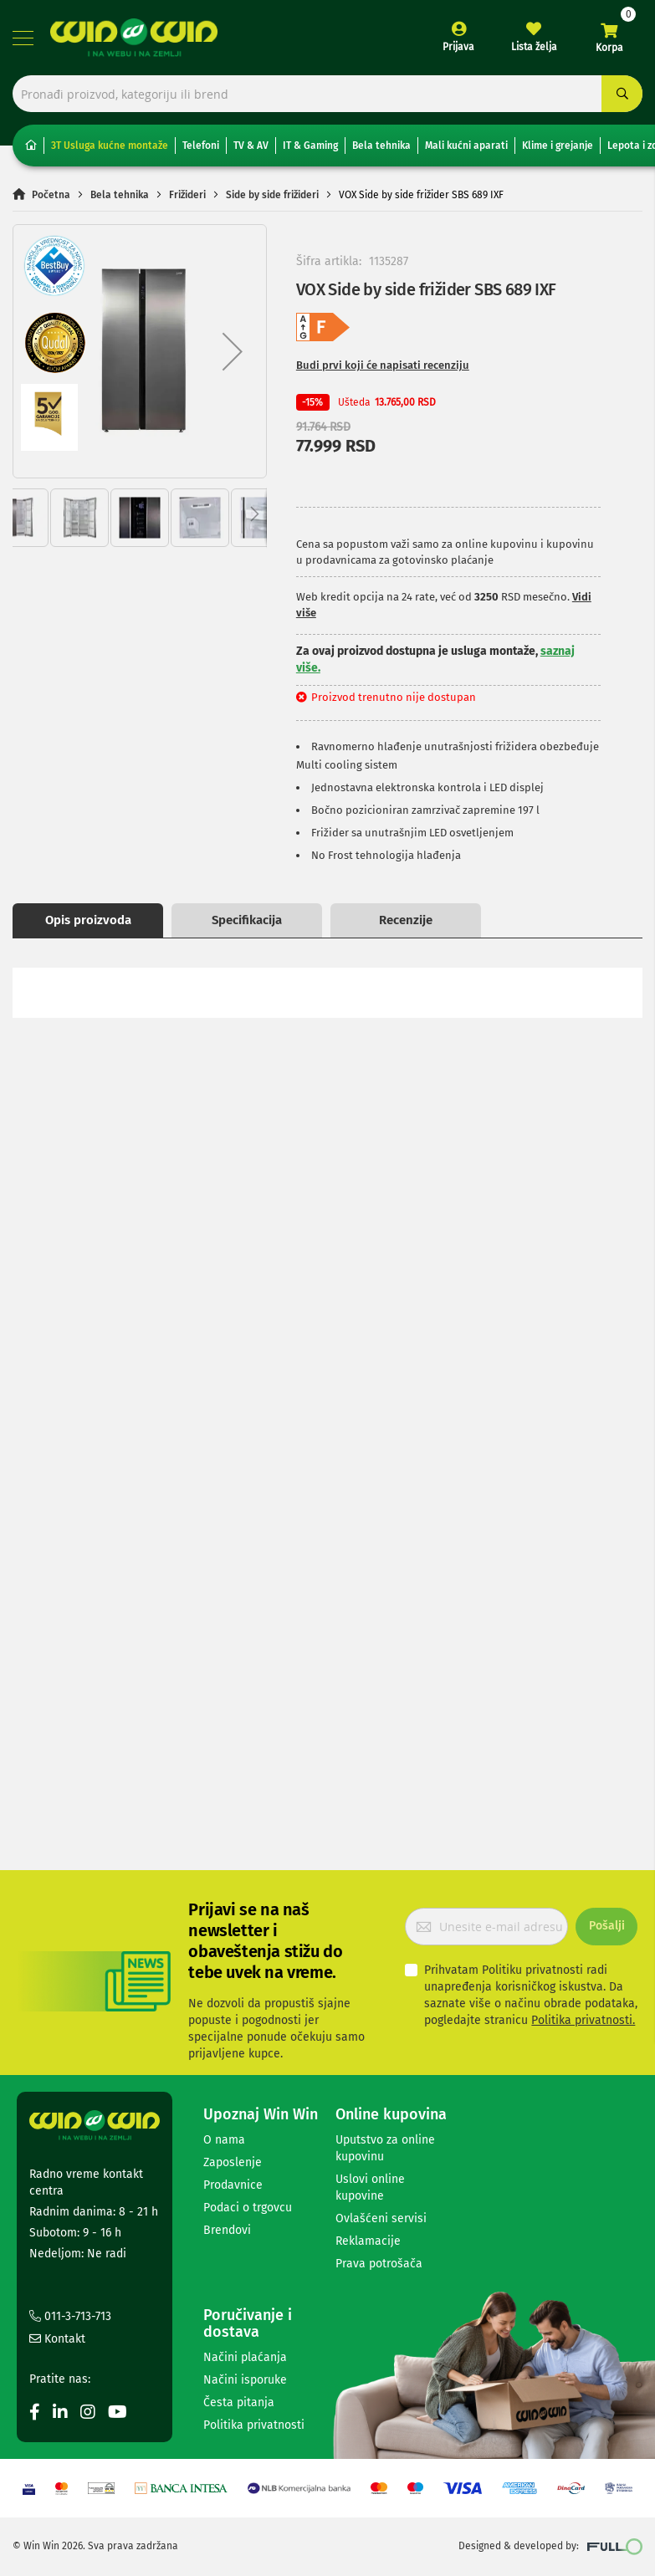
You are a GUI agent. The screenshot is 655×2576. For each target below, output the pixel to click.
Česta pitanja (238, 2402)
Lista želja (534, 47)
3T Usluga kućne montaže (109, 146)
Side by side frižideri (272, 195)
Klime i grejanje (557, 146)
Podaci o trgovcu (247, 2207)
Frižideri (187, 195)
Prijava (458, 47)
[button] (232, 352)
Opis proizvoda (88, 920)
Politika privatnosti (253, 2425)
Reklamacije (368, 2241)
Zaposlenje (232, 2162)
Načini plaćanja (245, 2357)
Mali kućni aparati (466, 146)
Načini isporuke (245, 2380)
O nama (224, 2140)
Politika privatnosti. (583, 2020)
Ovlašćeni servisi (381, 2218)
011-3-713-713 (70, 2316)
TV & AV (251, 146)
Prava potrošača (378, 2264)
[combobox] (327, 94)
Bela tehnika (381, 146)
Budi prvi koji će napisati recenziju (382, 366)
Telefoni (200, 146)
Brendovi (227, 2230)
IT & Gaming (310, 146)
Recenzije (405, 920)
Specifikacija (247, 920)
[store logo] (133, 37)
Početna (51, 195)
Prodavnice (233, 2185)
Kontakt (57, 2339)
